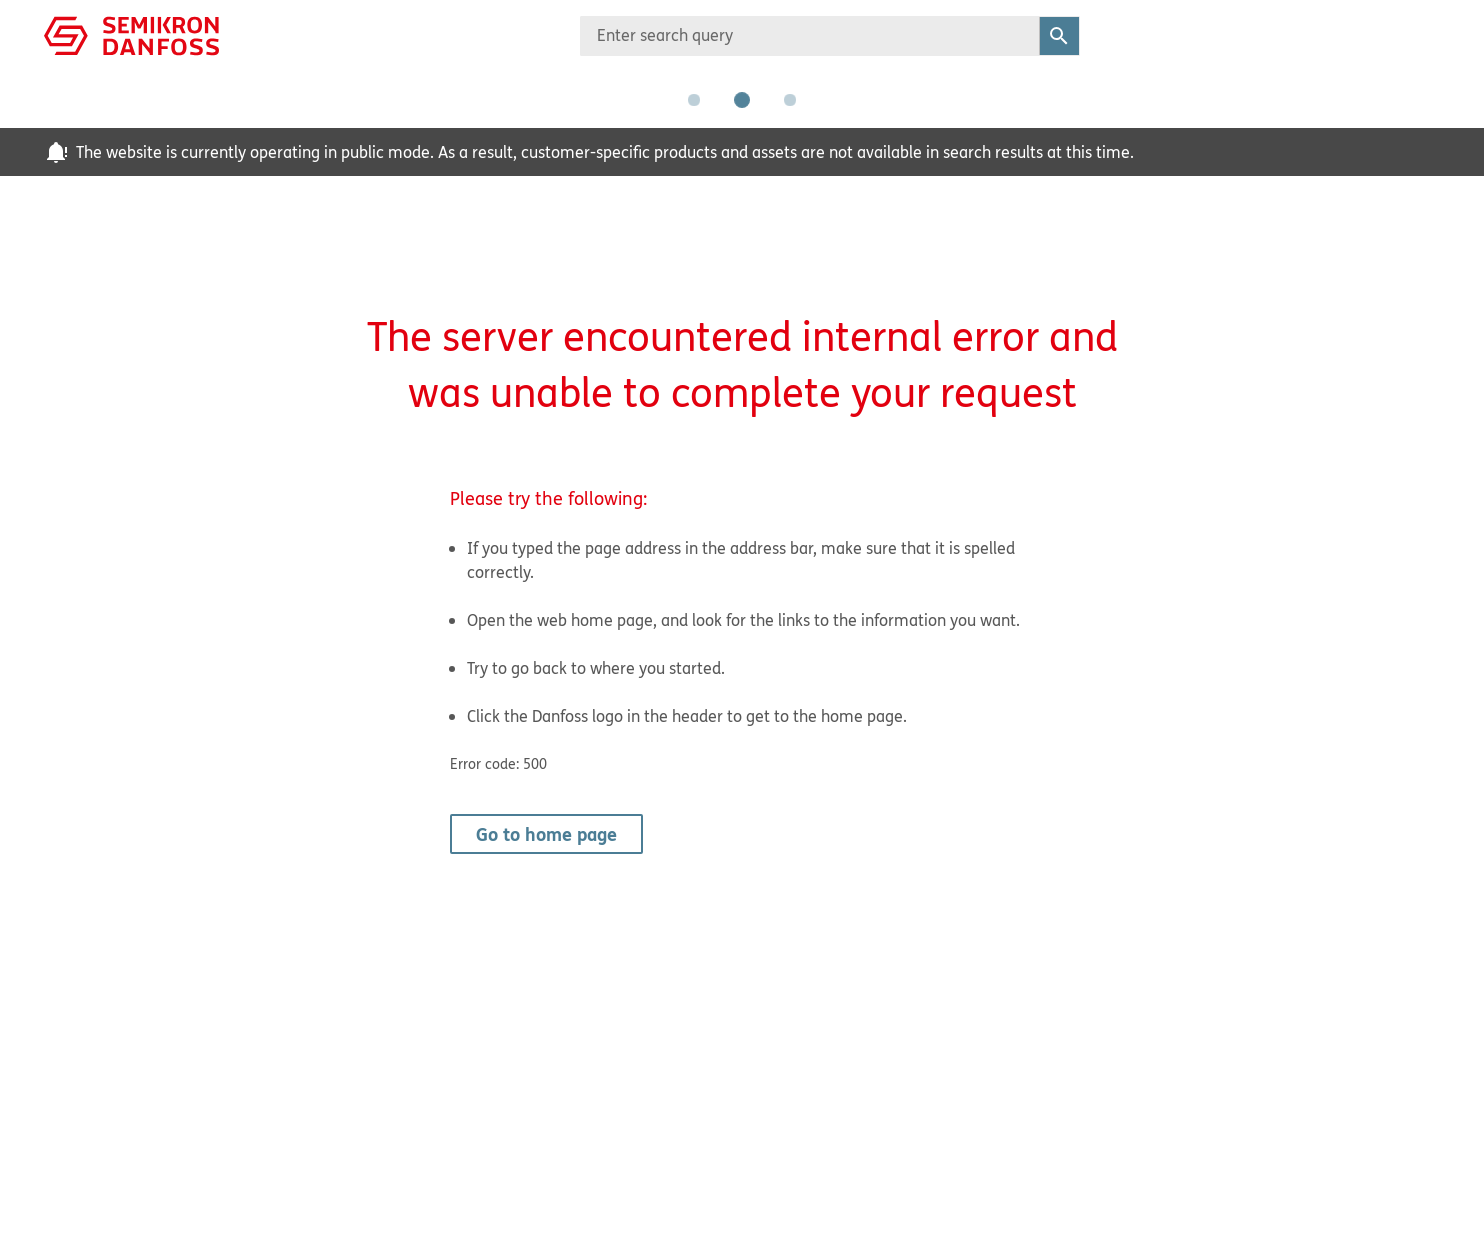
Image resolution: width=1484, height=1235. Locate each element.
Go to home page (546, 834)
